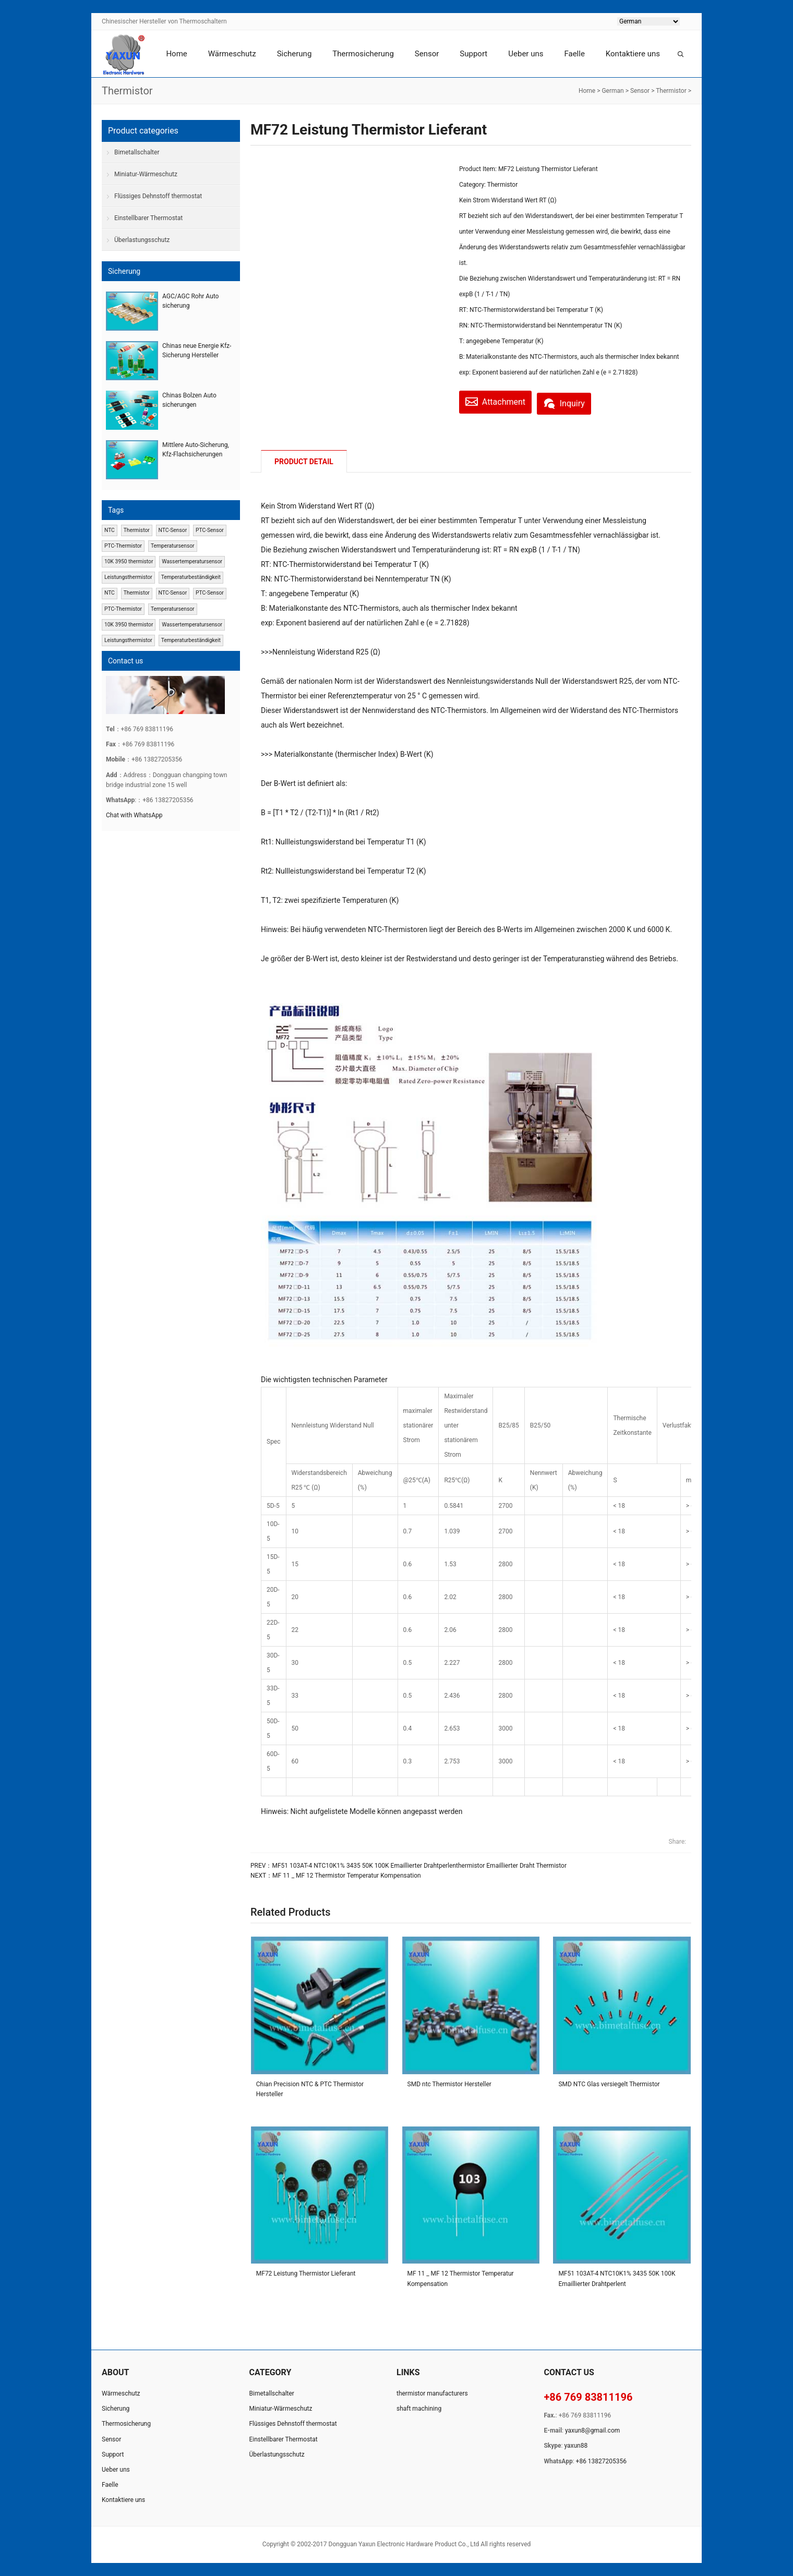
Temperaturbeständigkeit (191, 577)
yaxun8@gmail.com (592, 2431)
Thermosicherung (362, 53)
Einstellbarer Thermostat (148, 218)
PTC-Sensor (210, 530)
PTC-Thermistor (123, 545)
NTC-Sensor (173, 530)
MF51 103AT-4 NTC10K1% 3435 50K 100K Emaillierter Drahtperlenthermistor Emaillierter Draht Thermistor (419, 1865)
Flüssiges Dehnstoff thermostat (158, 196)
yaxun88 (575, 2446)
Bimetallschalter (136, 152)
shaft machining (419, 2409)
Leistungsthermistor (128, 577)
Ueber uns (525, 53)
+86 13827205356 (601, 2461)
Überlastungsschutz (142, 240)
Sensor (427, 53)
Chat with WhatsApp (134, 815)
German (612, 90)
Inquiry (576, 401)
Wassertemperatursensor (192, 561)
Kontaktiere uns (633, 53)
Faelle (574, 53)
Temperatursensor (173, 545)
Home (176, 53)
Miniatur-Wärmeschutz (145, 174)
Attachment (500, 401)
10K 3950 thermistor (128, 561)
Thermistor (671, 90)
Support (473, 53)
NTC (109, 530)
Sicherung (294, 53)
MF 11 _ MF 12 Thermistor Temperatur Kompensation (346, 1875)
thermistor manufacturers (432, 2393)
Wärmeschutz (232, 53)
